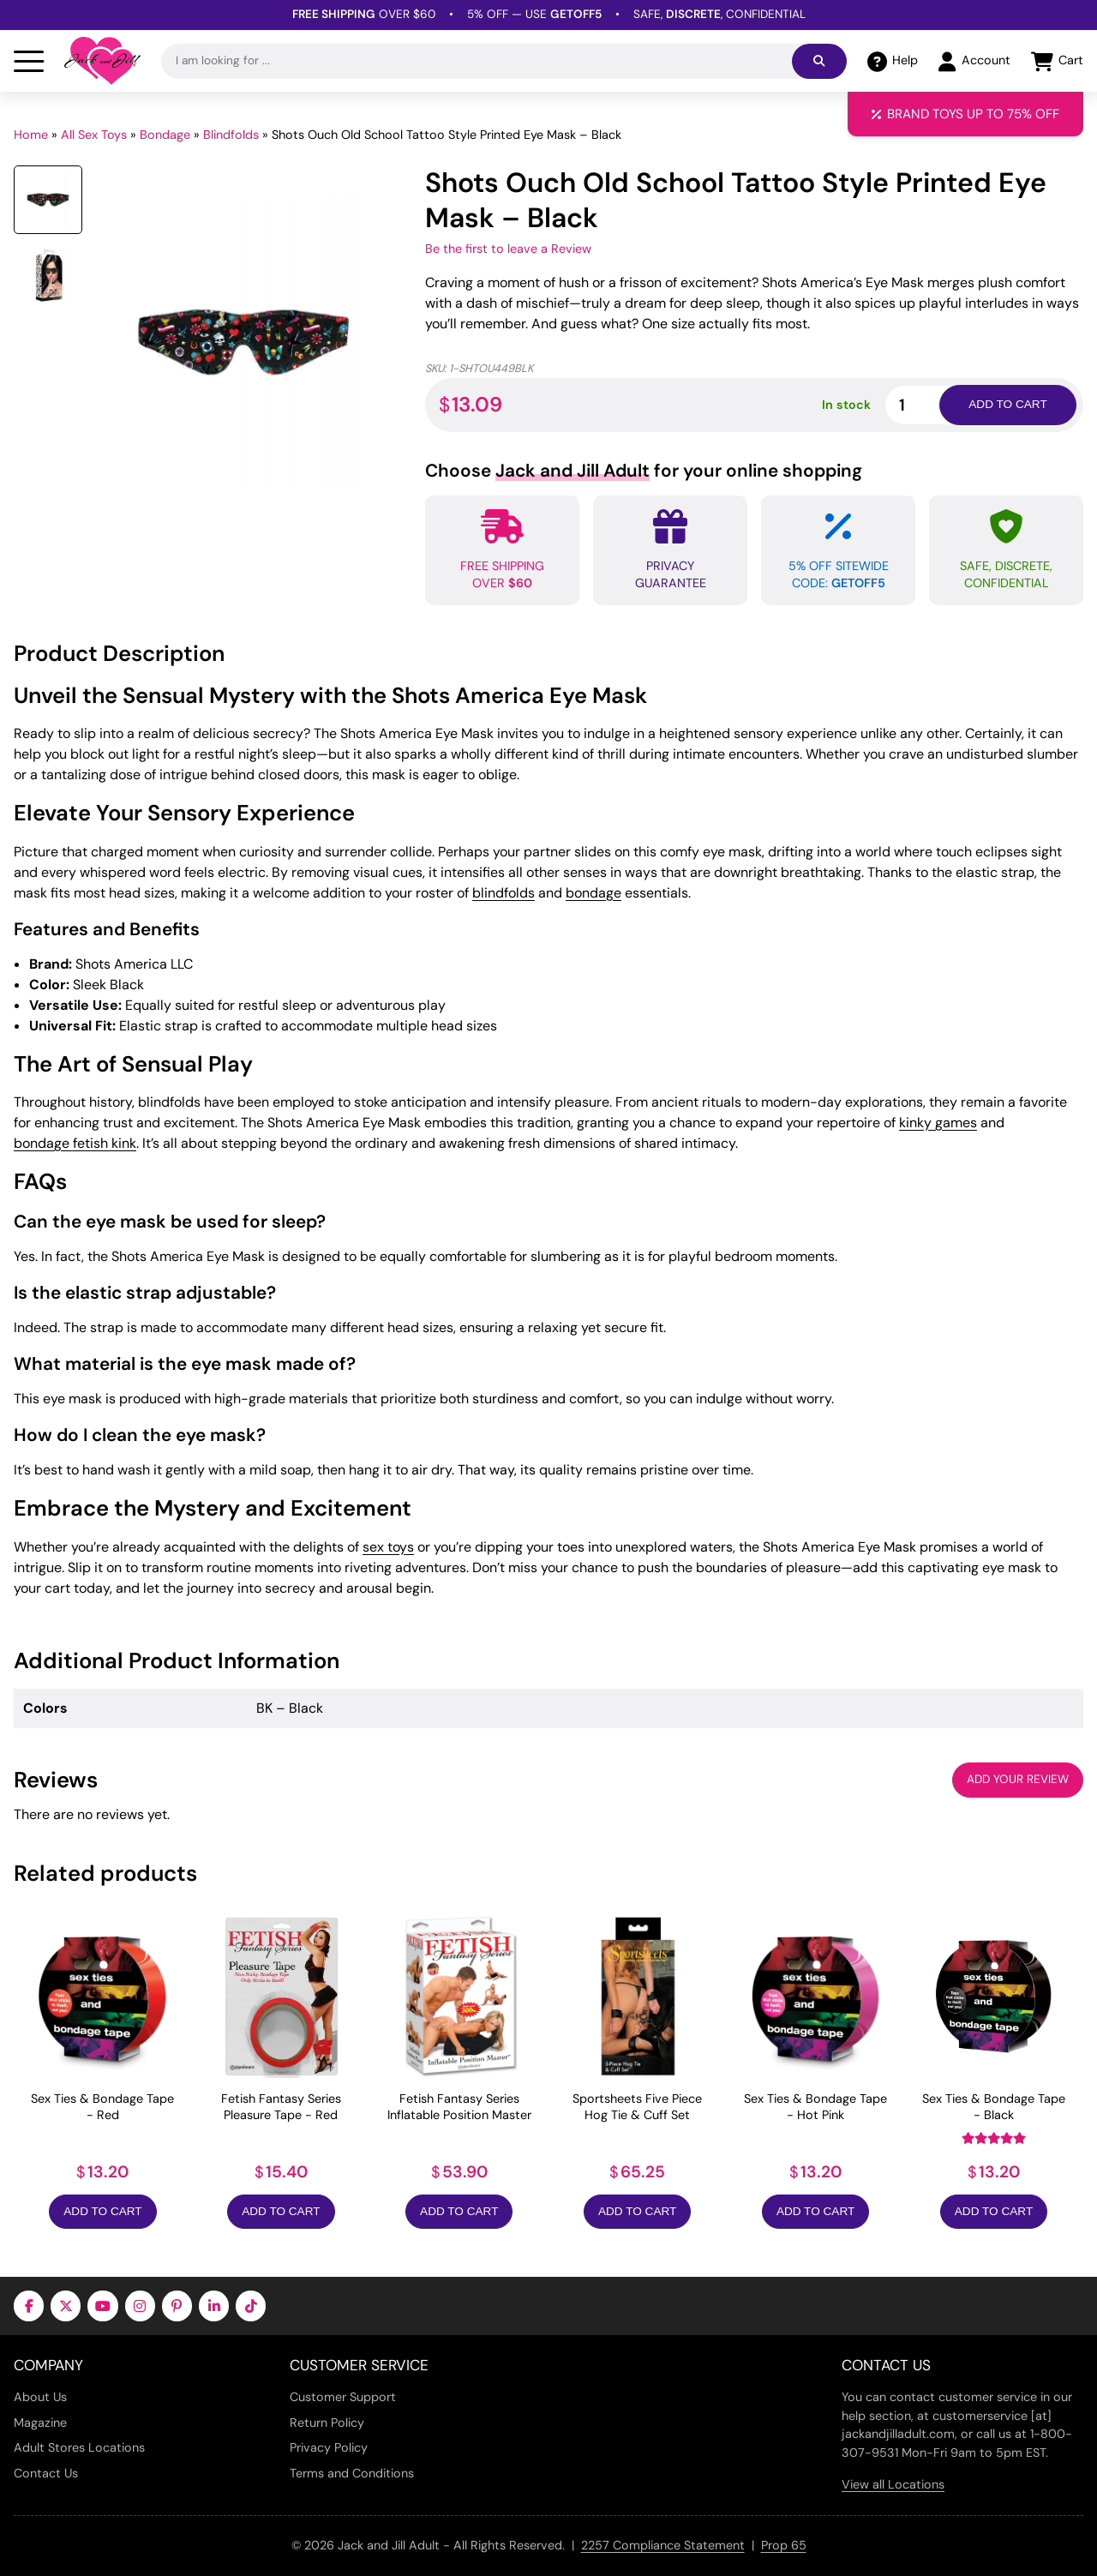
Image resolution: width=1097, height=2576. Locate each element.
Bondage (165, 134)
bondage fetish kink (75, 1143)
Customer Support (343, 2397)
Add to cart (1007, 404)
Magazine (40, 2422)
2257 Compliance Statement (663, 2545)
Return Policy (327, 2422)
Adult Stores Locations (79, 2447)
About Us (40, 2397)
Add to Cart (102, 2211)
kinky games (938, 1123)
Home (31, 134)
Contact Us (46, 2473)
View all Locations (893, 2484)
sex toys (388, 1547)
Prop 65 (783, 2545)
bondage (593, 893)
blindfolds (503, 893)
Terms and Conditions (352, 2473)
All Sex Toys (94, 134)
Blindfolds (231, 134)
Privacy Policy (329, 2447)
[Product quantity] (932, 405)
